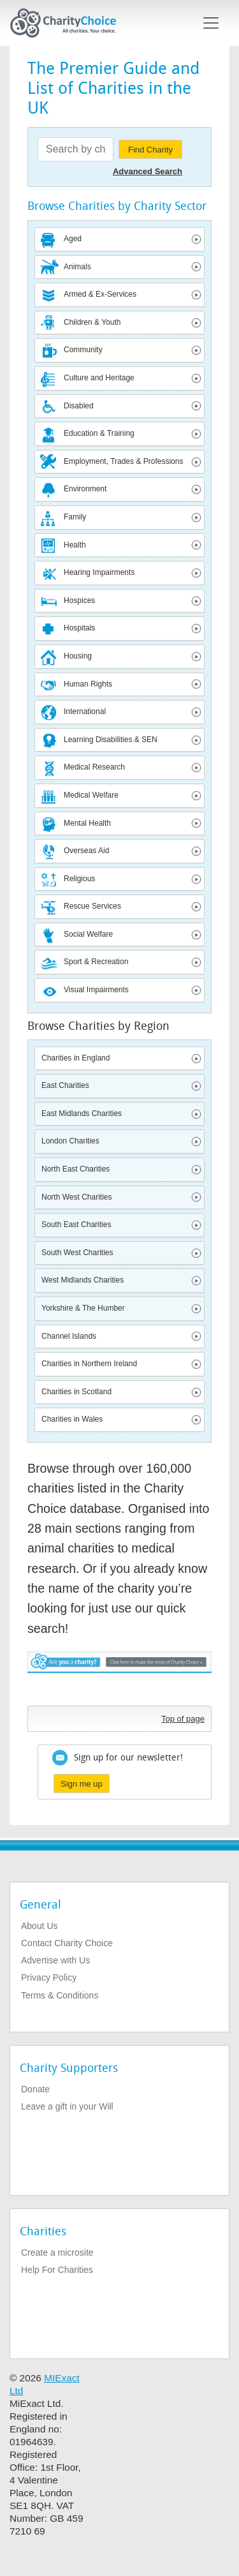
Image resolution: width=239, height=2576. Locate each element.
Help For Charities (57, 2270)
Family (75, 516)
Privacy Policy (48, 1977)
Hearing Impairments (99, 572)
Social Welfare (88, 934)
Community (83, 349)
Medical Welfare (91, 795)
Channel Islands (68, 1336)
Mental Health (87, 823)
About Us (39, 1926)
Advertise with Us (55, 1960)
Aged (73, 238)
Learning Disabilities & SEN (110, 739)
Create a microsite (57, 2252)
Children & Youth (92, 322)
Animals (77, 266)
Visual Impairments (96, 989)
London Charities (70, 1140)
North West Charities (76, 1197)
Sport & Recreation (96, 961)
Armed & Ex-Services (100, 294)
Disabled (79, 405)
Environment (85, 488)
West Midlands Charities (82, 1280)
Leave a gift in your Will (67, 2106)
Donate (35, 2089)
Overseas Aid (86, 850)
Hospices (79, 600)
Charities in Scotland (76, 1391)
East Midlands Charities (81, 1113)
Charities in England (75, 1057)
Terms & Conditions (59, 1995)
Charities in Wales (72, 1419)
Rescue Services (92, 906)
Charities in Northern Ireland (89, 1363)
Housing (78, 655)
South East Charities (76, 1224)
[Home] (68, 23)
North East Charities (75, 1169)
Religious (79, 878)
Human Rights (88, 684)
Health (75, 544)
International (85, 711)
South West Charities (77, 1252)
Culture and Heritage (99, 377)
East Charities (65, 1085)
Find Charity (150, 149)
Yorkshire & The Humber (83, 1308)
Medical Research (94, 767)
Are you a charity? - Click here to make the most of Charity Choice (119, 1675)
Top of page (183, 1719)
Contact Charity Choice (67, 1943)
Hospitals (79, 627)
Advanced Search (147, 171)
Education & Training (99, 433)
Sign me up (82, 1784)
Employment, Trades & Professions (123, 461)
